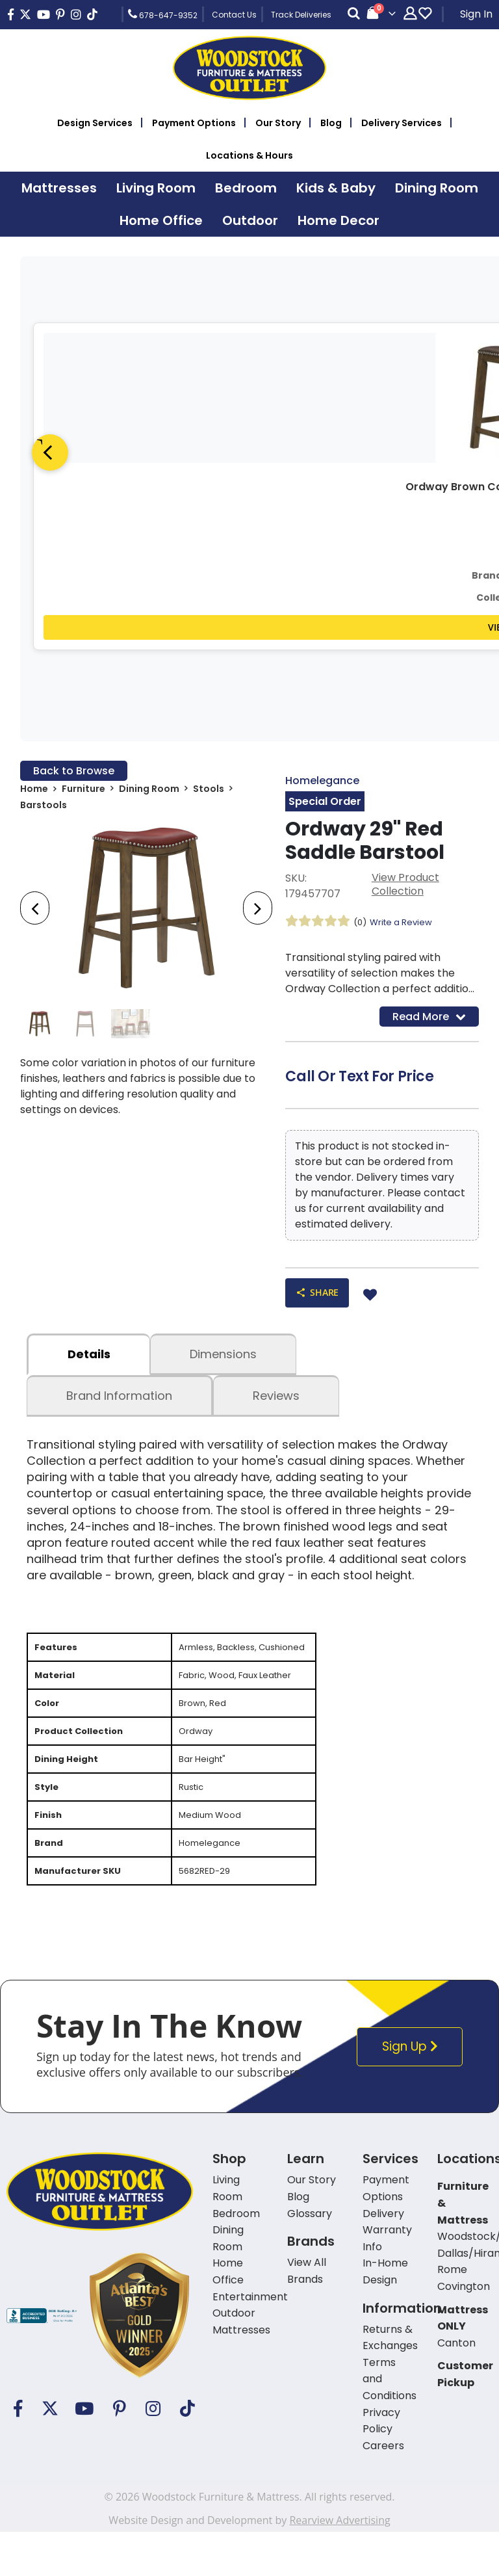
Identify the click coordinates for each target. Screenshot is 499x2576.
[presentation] (34, 910)
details (89, 1360)
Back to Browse (73, 771)
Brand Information (119, 1401)
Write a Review (405, 923)
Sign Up (413, 2085)
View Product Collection (405, 887)
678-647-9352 (163, 14)
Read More (429, 1019)
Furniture (83, 791)
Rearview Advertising (339, 2559)
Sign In (476, 14)
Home (34, 791)
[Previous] (50, 452)
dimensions (223, 1360)
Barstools (43, 808)
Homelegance (322, 781)
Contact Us (234, 14)
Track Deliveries (301, 14)
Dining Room (149, 791)
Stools (208, 791)
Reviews (276, 1401)
